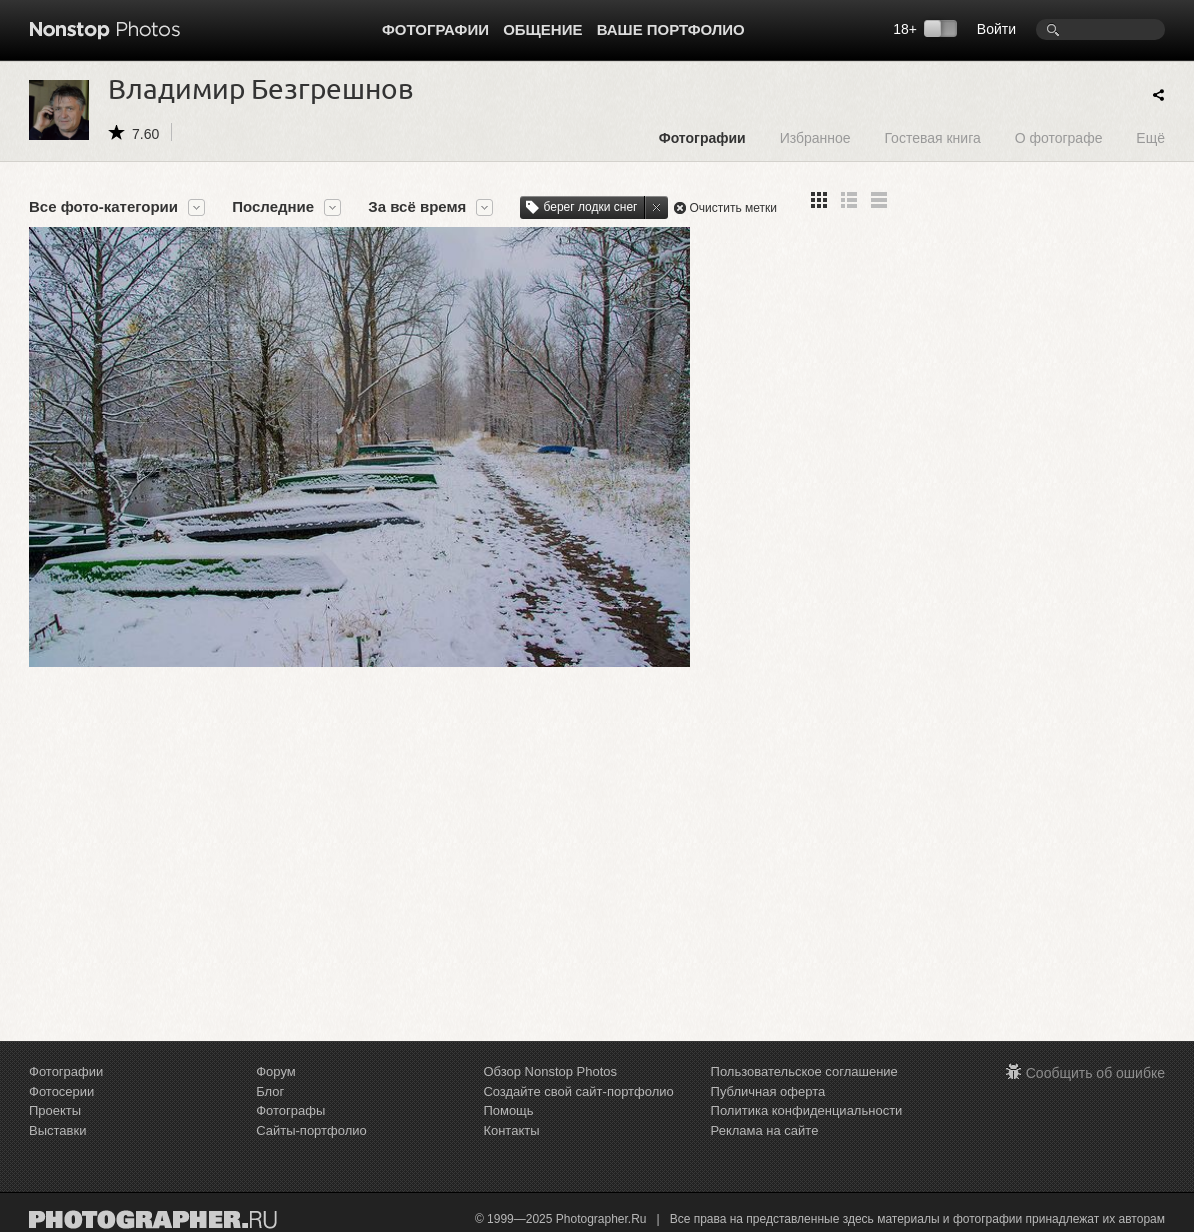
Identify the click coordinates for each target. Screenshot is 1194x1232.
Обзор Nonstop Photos (550, 1071)
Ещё (1150, 137)
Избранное (815, 137)
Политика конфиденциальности (807, 1110)
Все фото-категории (103, 207)
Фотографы (290, 1110)
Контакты (511, 1130)
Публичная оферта (768, 1091)
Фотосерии (61, 1091)
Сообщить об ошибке (1095, 1073)
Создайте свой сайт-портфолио (578, 1091)
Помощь (508, 1110)
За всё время (417, 207)
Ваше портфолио (671, 29)
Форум (276, 1071)
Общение (542, 29)
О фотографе (1059, 137)
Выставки (57, 1130)
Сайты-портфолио (311, 1130)
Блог (270, 1091)
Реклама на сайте (765, 1130)
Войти (996, 29)
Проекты (55, 1110)
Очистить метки (733, 208)
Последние (273, 207)
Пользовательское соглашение (804, 1071)
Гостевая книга (932, 137)
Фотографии (435, 29)
